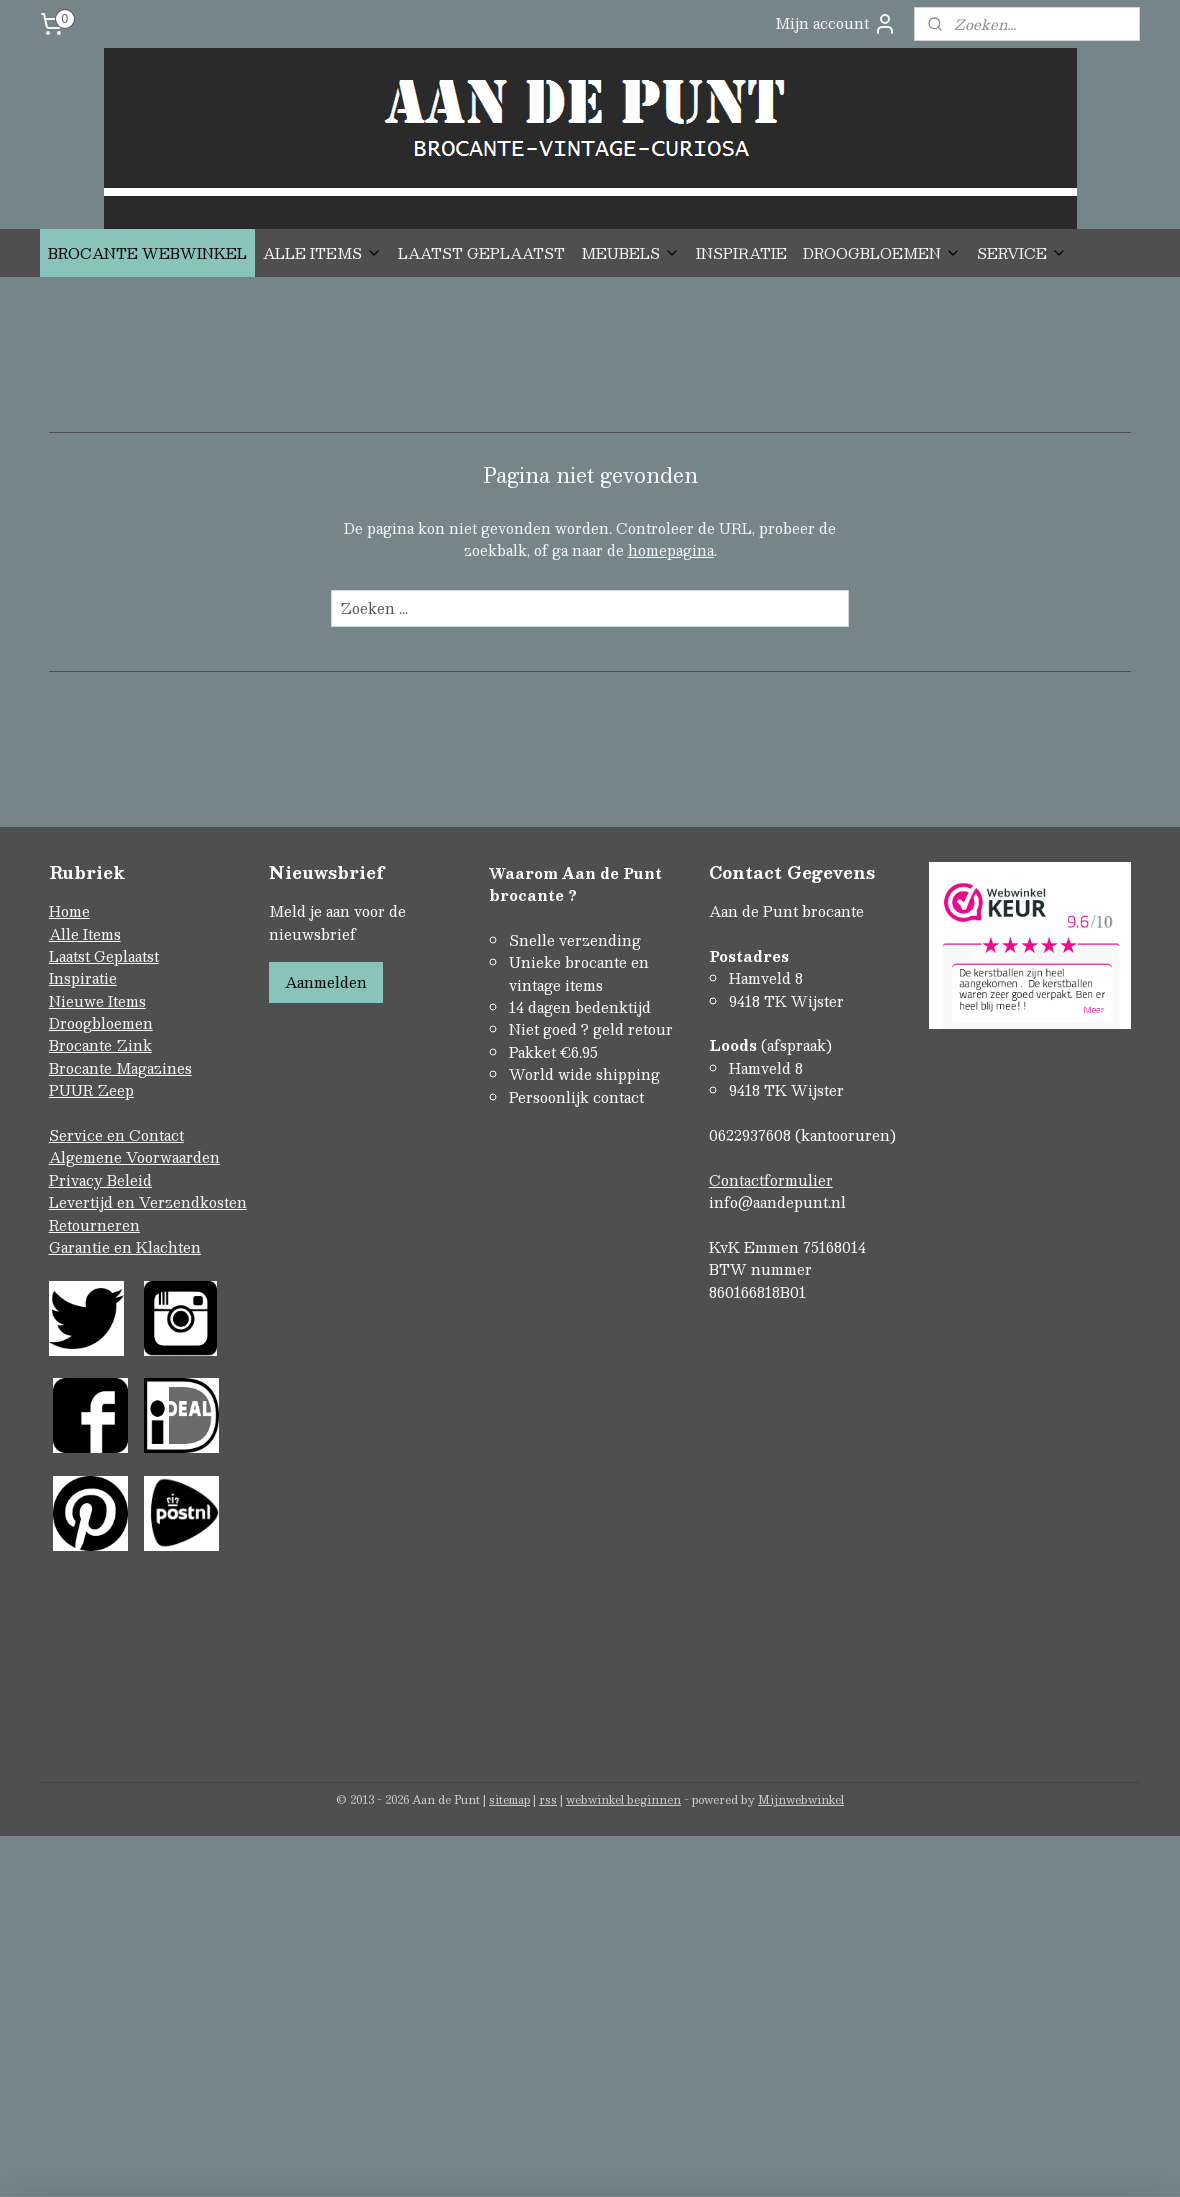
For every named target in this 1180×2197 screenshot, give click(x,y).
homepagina (671, 550)
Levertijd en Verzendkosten (148, 1202)
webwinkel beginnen (623, 1799)
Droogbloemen (101, 1023)
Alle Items (85, 934)
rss (548, 1799)
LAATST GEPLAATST (481, 253)
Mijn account (836, 23)
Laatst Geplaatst (104, 956)
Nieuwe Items (97, 1001)
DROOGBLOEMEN (882, 253)
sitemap (509, 1799)
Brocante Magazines (120, 1068)
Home (69, 911)
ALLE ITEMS (322, 253)
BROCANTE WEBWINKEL (147, 253)
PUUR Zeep (91, 1090)
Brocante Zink (100, 1045)
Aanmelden (326, 982)
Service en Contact (116, 1135)
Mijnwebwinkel (801, 1799)
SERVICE (1022, 253)
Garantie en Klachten (125, 1247)
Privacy (78, 1180)
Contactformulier (771, 1180)
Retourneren (94, 1225)
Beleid (129, 1180)
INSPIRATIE (741, 253)
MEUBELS (630, 253)
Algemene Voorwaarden (134, 1157)
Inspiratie (83, 978)
